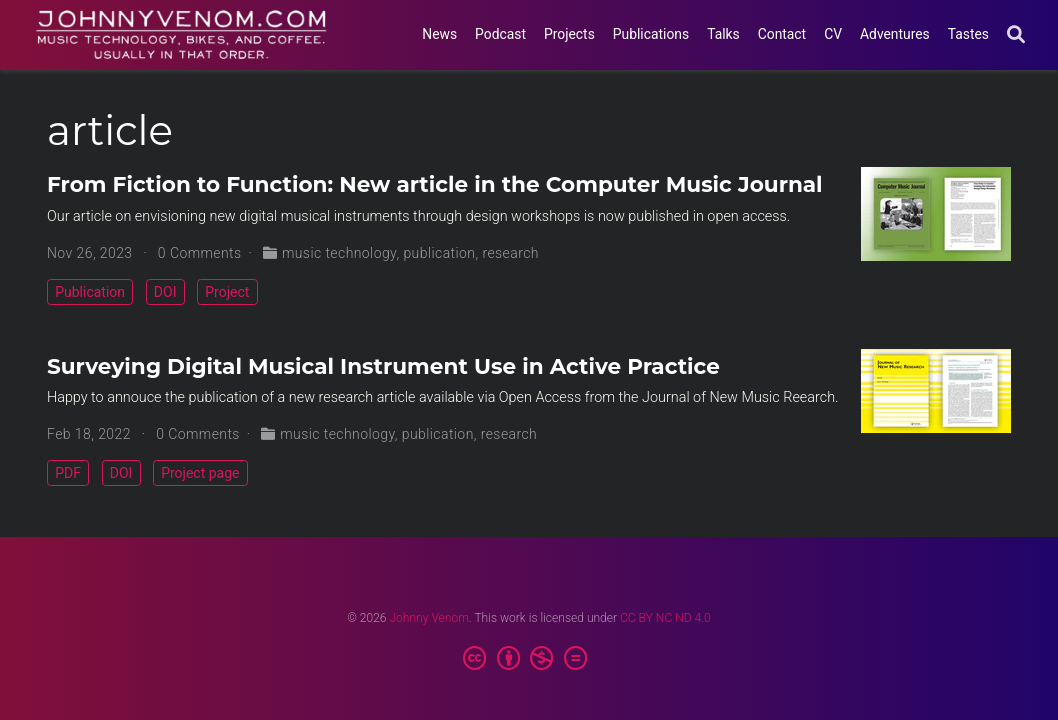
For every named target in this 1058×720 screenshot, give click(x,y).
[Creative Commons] (529, 659)
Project (227, 292)
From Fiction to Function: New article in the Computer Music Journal (435, 184)
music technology (339, 253)
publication (439, 253)
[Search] (1016, 35)
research (510, 253)
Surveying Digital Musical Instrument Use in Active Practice (383, 366)
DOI (165, 292)
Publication (90, 292)
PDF (68, 473)
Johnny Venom (428, 618)
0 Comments (200, 253)
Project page (200, 473)
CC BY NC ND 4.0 (665, 618)
